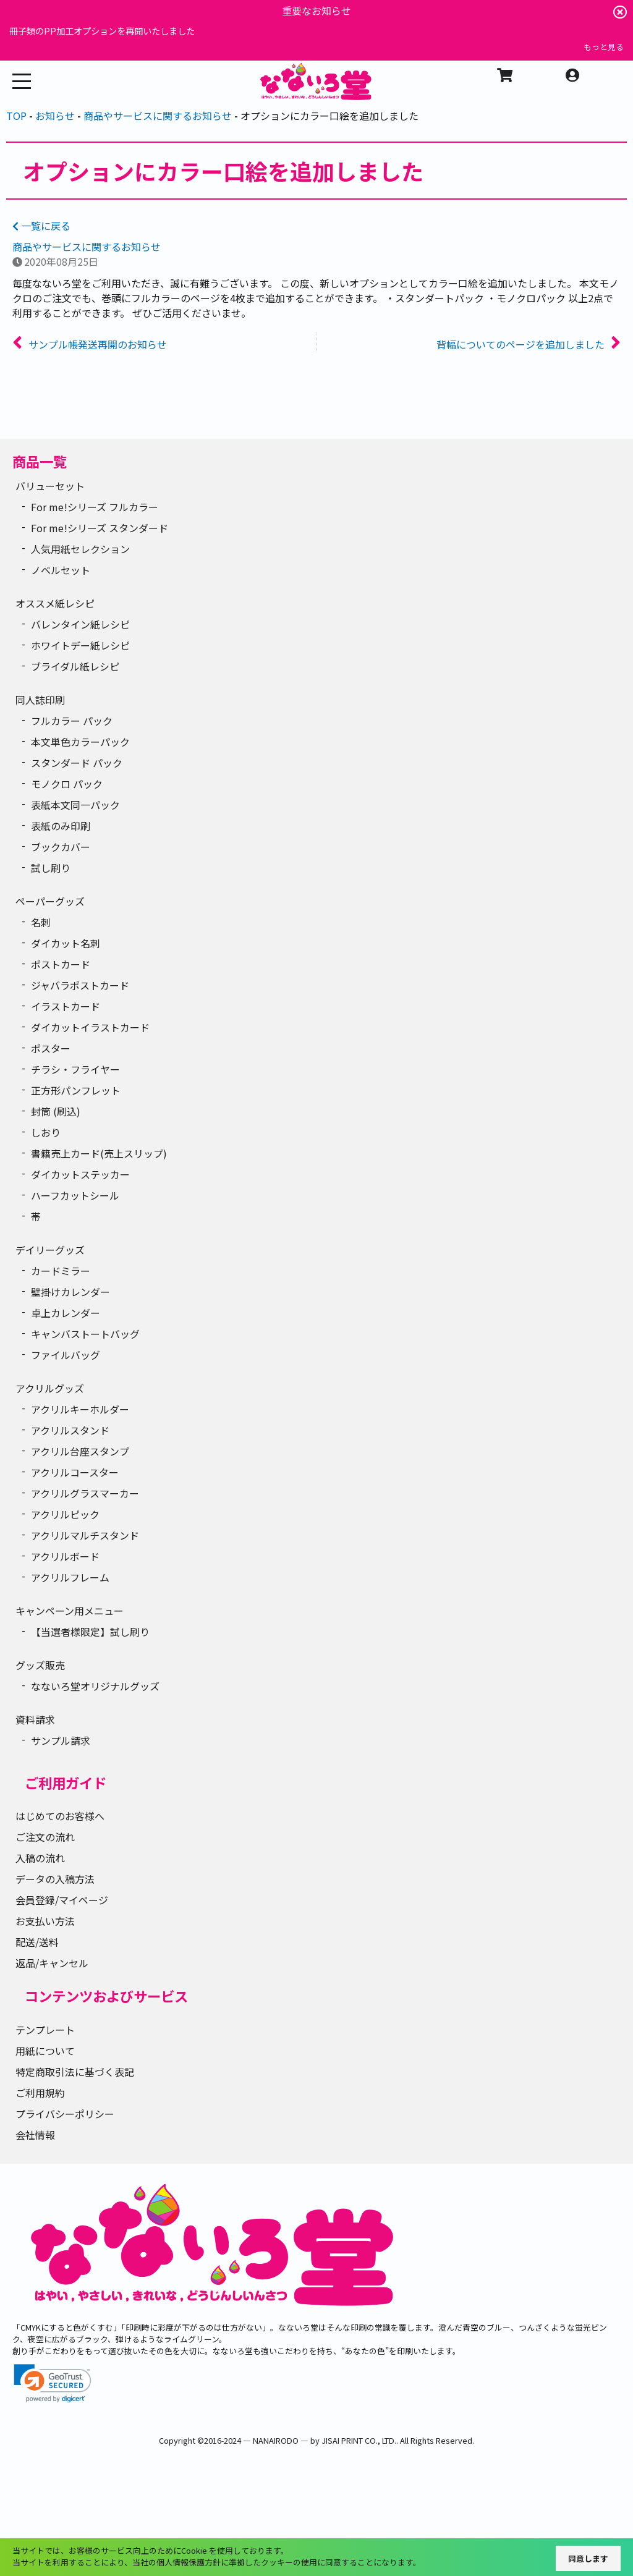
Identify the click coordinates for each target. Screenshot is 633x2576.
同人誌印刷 (40, 699)
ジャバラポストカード (80, 985)
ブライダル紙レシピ (75, 666)
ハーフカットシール (75, 1195)
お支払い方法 (45, 1920)
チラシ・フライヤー (75, 1069)
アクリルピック (65, 1514)
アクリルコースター (75, 1472)
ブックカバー (60, 846)
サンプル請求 (60, 1740)
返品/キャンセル (51, 1962)
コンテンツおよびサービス (106, 1996)
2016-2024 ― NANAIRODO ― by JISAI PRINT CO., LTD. (300, 2440)
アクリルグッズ (49, 1388)
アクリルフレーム (70, 1577)
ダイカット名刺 (65, 943)
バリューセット (50, 485)
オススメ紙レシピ (55, 603)
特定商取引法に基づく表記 (74, 2071)
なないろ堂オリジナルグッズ (95, 1686)
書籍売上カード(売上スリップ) (99, 1153)
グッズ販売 (40, 1665)
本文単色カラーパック (80, 741)
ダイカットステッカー (80, 1174)
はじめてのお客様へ (59, 1815)
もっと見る (604, 47)
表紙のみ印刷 (60, 825)
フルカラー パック (72, 720)
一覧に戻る (41, 225)
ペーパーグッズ (50, 901)
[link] (52, 2383)
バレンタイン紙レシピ (80, 624)
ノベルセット (60, 569)
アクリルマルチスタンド (85, 1535)
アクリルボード (65, 1556)
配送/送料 (37, 1941)
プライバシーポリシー (64, 2113)
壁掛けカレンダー (70, 1291)
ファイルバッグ (65, 1354)
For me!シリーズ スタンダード (99, 527)
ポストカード (60, 964)
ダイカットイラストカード (90, 1027)
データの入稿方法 (55, 1878)
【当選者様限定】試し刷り (90, 1631)
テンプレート (45, 2029)
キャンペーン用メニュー (69, 1610)
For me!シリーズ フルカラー (94, 506)
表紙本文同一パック (75, 804)
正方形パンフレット (76, 1090)
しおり (46, 1132)
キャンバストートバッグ (85, 1333)
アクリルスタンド (70, 1430)
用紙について (45, 2050)
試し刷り (50, 867)
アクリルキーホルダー (80, 1409)
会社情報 (35, 2134)
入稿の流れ (40, 1857)
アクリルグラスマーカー (85, 1493)
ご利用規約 (40, 2092)
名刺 (41, 922)
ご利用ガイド (65, 1782)
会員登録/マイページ (61, 1899)
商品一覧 (39, 461)
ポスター (50, 1048)
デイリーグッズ (50, 1249)
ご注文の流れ (45, 1836)
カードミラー (60, 1270)
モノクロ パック (67, 783)
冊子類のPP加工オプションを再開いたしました (102, 30)
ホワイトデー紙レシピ (80, 645)
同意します (588, 2558)
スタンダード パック (76, 762)
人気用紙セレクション (80, 548)
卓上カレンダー (65, 1312)
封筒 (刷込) (55, 1111)
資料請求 (35, 1719)
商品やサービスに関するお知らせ (86, 246)
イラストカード (65, 1006)
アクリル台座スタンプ (80, 1451)
